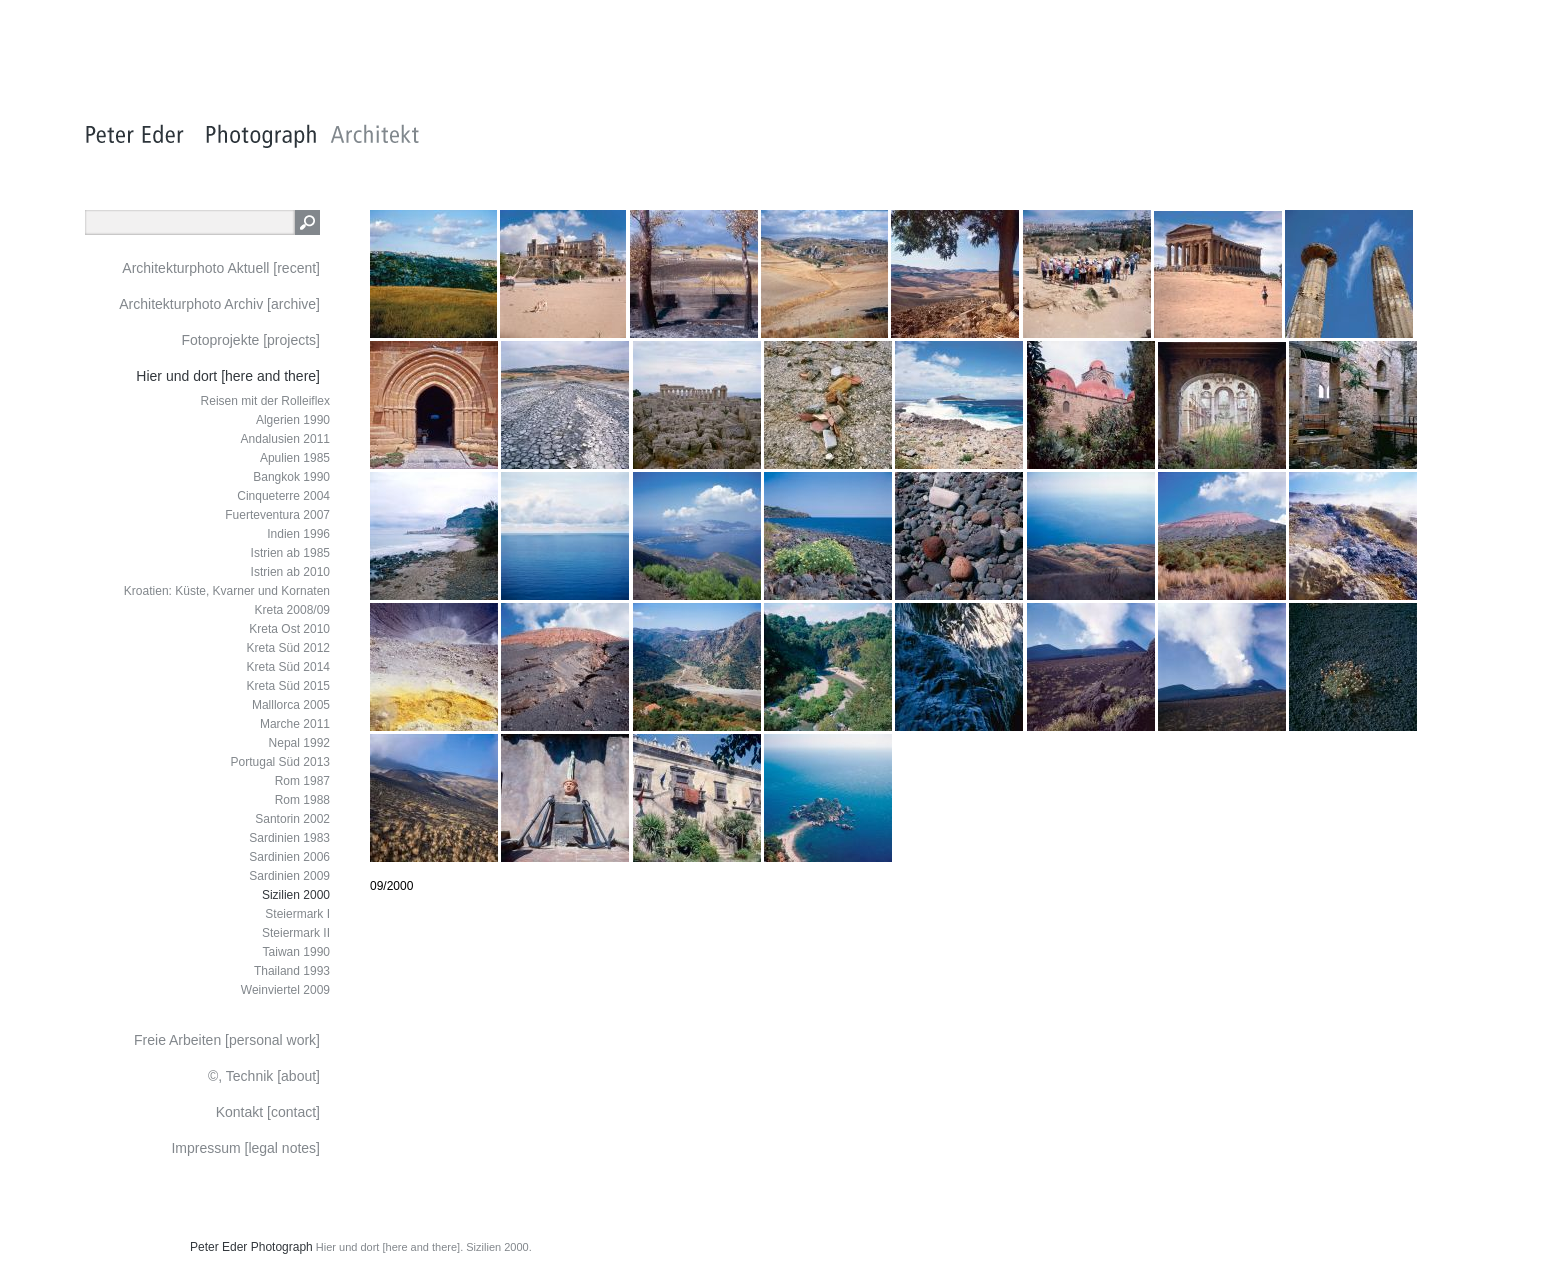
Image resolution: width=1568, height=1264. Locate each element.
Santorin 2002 (292, 819)
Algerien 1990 (293, 420)
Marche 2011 (295, 724)
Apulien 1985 (295, 458)
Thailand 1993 (292, 971)
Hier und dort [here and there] (228, 376)
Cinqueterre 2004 (283, 496)
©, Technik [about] (264, 1076)
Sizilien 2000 (296, 895)
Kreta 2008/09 (292, 610)
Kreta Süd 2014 (288, 667)
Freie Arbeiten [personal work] (227, 1040)
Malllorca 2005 (291, 705)
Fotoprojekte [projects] (250, 340)
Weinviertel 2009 (285, 990)
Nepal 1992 (299, 743)
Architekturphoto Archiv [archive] (219, 304)
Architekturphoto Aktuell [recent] (221, 268)
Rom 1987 (302, 781)
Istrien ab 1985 (290, 553)
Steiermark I (297, 914)
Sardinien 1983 (289, 838)
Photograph (282, 1247)
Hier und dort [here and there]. (389, 1247)
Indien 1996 (298, 534)
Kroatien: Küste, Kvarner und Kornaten (227, 591)
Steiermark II (296, 933)
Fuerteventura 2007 (277, 515)
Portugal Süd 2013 (280, 762)
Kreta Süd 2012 (288, 648)
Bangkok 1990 (291, 477)
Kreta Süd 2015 (288, 686)
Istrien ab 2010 (290, 572)
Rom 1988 (302, 800)
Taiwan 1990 (296, 952)
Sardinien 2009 (289, 876)
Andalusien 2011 (285, 439)
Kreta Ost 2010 (289, 629)
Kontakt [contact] (268, 1112)
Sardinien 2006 (289, 857)
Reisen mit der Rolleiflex (265, 401)
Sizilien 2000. (498, 1247)
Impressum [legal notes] (245, 1148)
